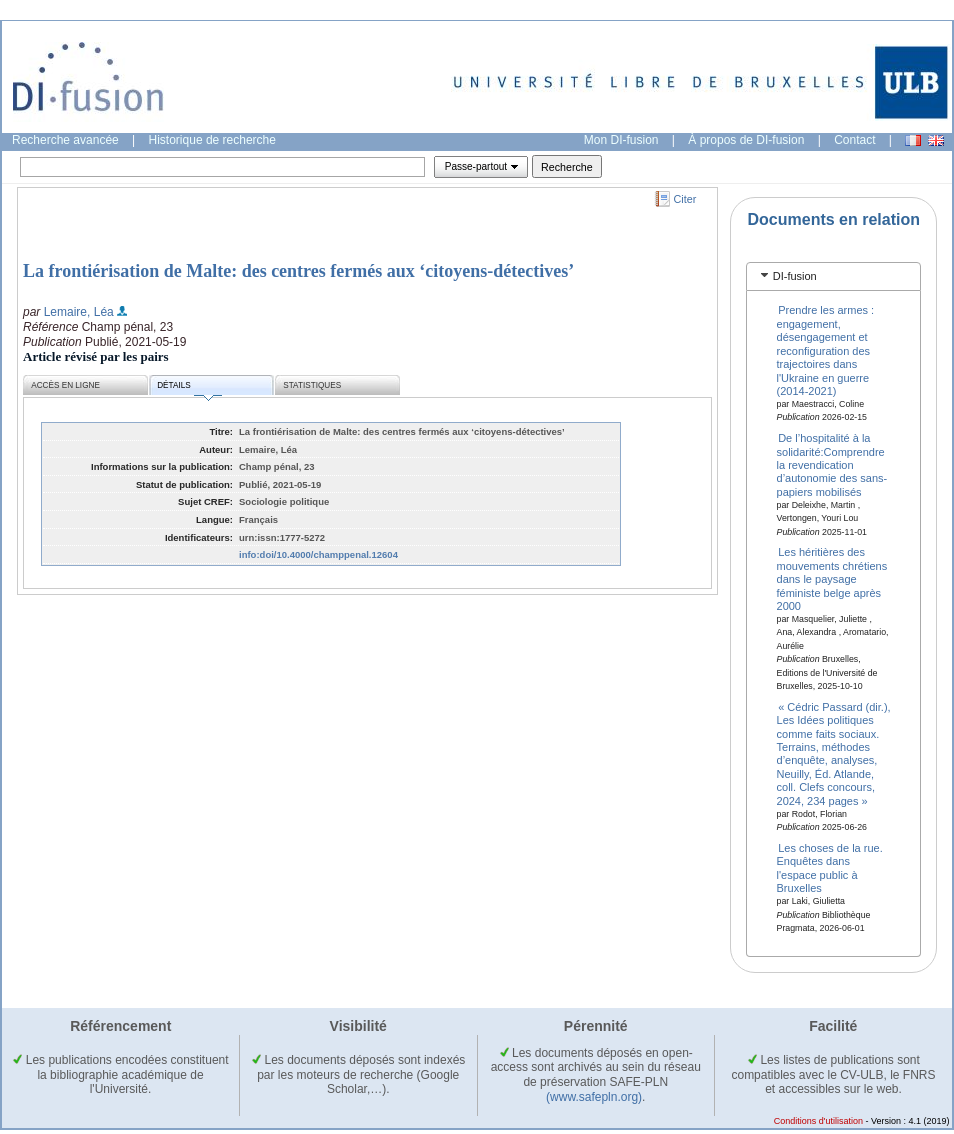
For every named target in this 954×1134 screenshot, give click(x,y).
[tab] (833, 276)
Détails (189, 388)
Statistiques (312, 385)
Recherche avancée (65, 140)
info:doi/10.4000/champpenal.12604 (318, 554)
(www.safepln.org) (594, 1097)
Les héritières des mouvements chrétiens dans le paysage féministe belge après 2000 (832, 579)
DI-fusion (795, 276)
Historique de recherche (212, 140)
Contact (854, 140)
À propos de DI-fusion (746, 140)
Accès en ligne (65, 385)
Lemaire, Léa (79, 312)
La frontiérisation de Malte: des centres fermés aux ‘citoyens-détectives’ (298, 271)
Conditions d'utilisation (818, 1121)
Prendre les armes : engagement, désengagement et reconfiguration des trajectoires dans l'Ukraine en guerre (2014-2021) (826, 350)
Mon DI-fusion (621, 140)
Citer (685, 199)
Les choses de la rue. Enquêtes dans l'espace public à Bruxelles (830, 868)
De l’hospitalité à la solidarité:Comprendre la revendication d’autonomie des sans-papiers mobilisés (832, 465)
